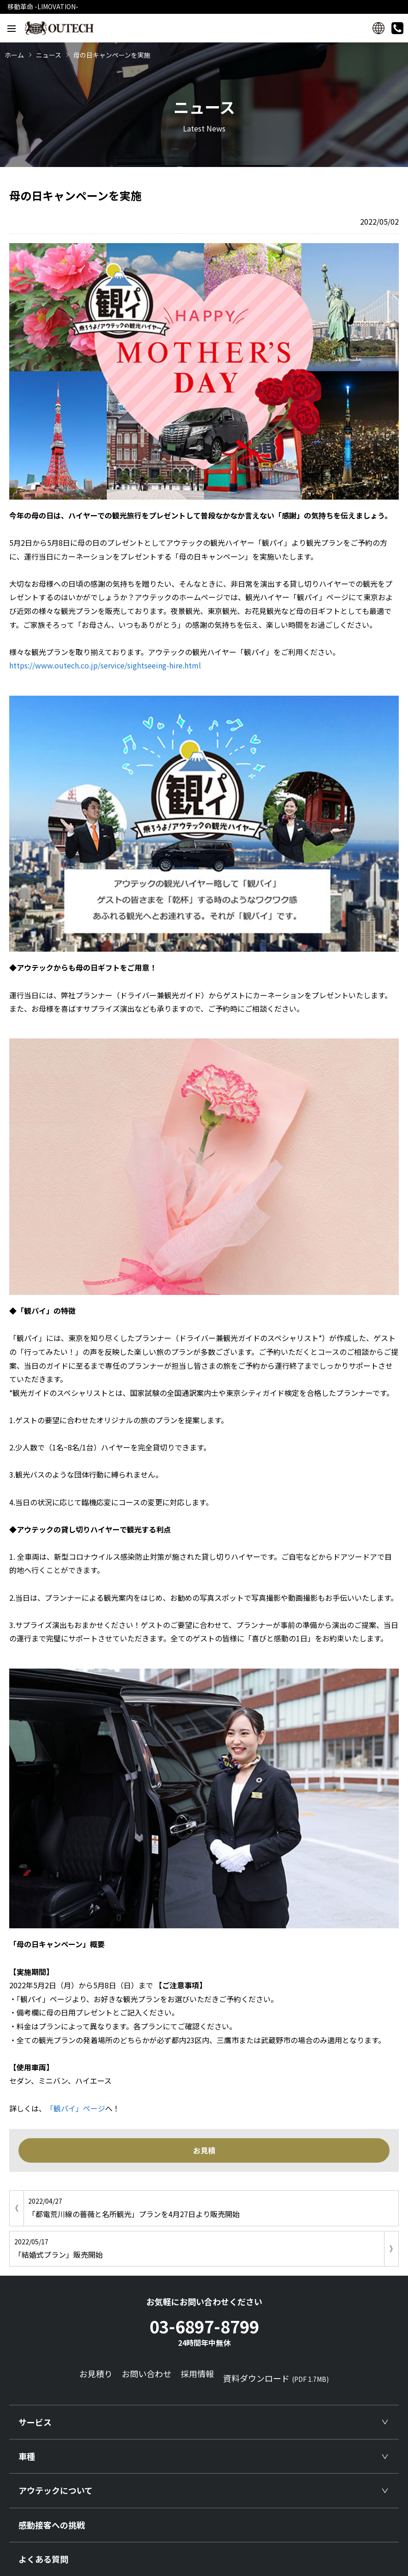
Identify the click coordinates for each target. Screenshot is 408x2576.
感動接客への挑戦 (51, 2525)
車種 (26, 2456)
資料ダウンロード (276, 2378)
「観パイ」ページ (75, 2108)
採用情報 (197, 2373)
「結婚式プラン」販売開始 (197, 2248)
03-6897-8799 (204, 2331)
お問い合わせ (146, 2373)
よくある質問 (43, 2559)
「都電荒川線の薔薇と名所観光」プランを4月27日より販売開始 (211, 2207)
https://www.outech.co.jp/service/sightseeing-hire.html (105, 665)
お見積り (95, 2373)
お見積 (204, 2150)
